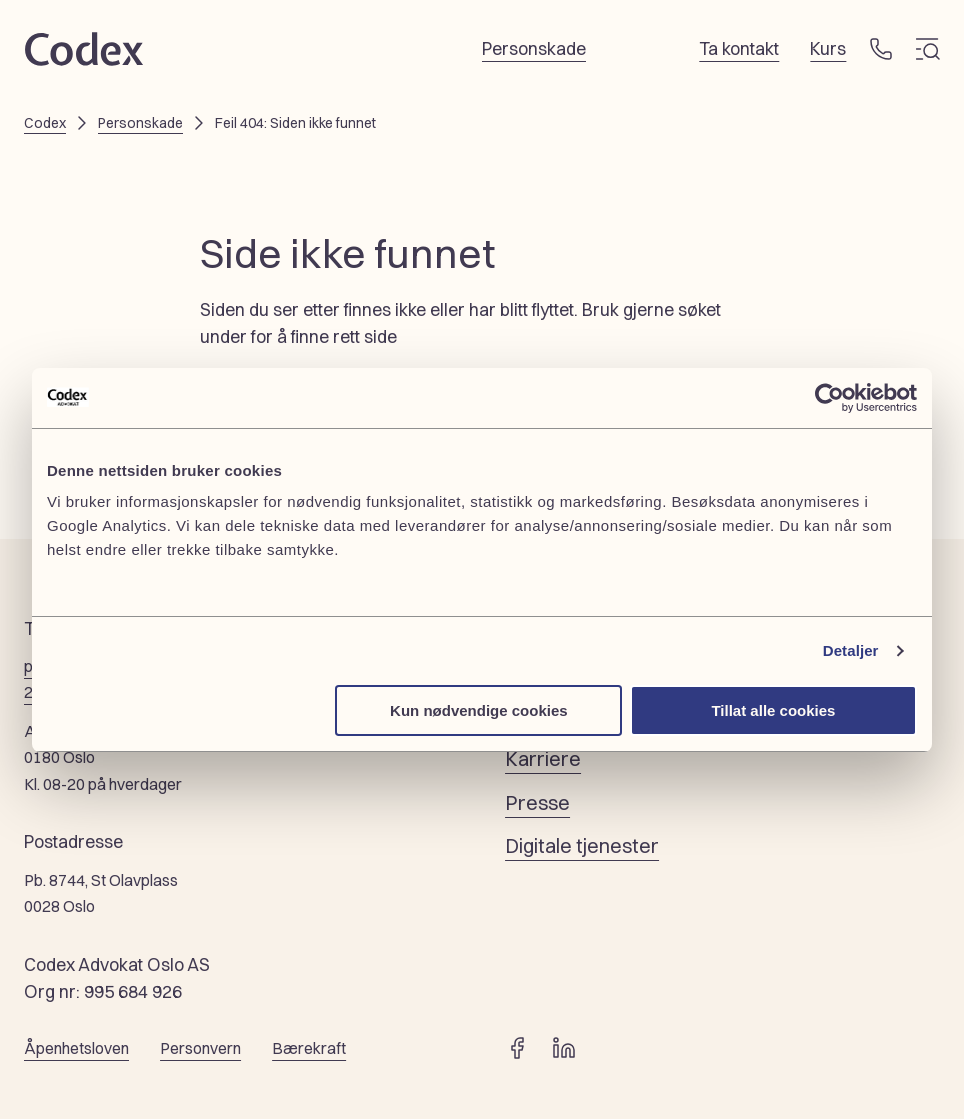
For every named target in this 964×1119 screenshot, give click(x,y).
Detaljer (851, 650)
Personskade (140, 123)
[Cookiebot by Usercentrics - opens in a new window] (829, 398)
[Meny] (928, 49)
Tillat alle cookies (773, 710)
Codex (45, 123)
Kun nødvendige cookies (479, 710)
